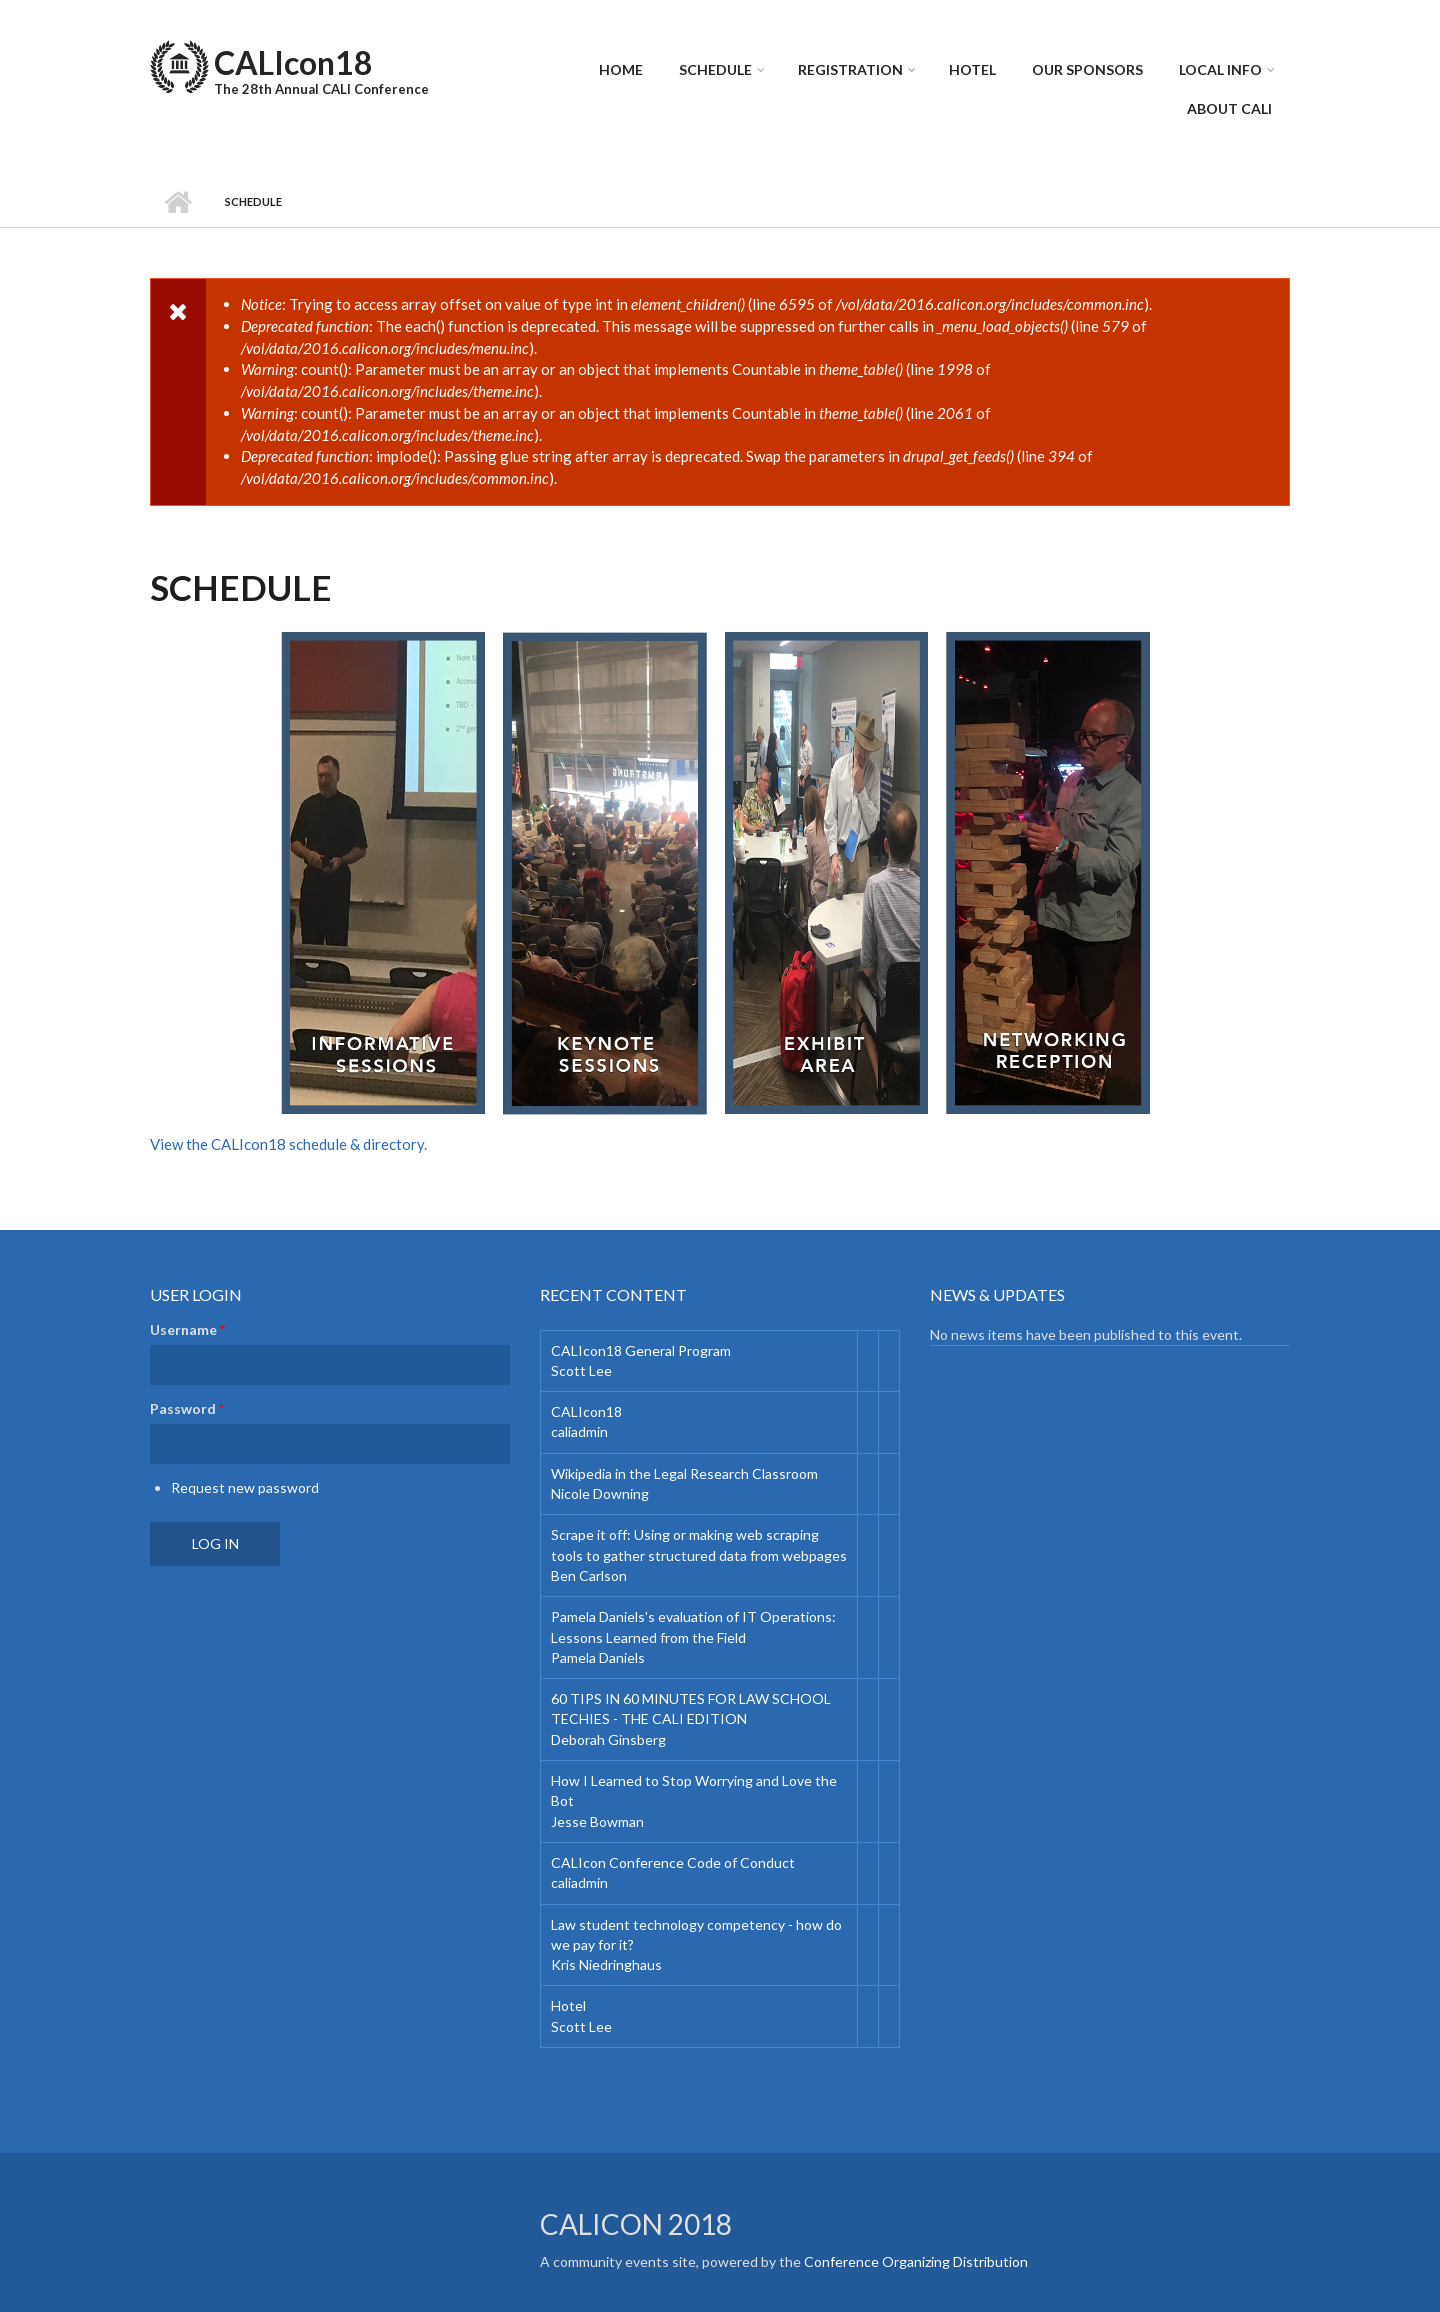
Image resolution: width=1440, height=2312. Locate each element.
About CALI (1229, 108)
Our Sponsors (1087, 69)
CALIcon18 (293, 62)
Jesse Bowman (597, 1821)
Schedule (715, 69)
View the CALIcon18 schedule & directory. (288, 1144)
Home (621, 69)
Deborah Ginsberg (608, 1739)
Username (187, 1329)
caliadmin (579, 1431)
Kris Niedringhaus (606, 1964)
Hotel (972, 69)
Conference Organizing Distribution (916, 2261)
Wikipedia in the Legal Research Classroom (684, 1473)
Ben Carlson (589, 1575)
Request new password (245, 1487)
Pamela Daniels (598, 1657)
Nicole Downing (600, 1493)
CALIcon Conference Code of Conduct (673, 1862)
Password (187, 1408)
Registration (850, 69)
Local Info (1220, 69)
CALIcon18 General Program (641, 1350)
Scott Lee (581, 1370)
